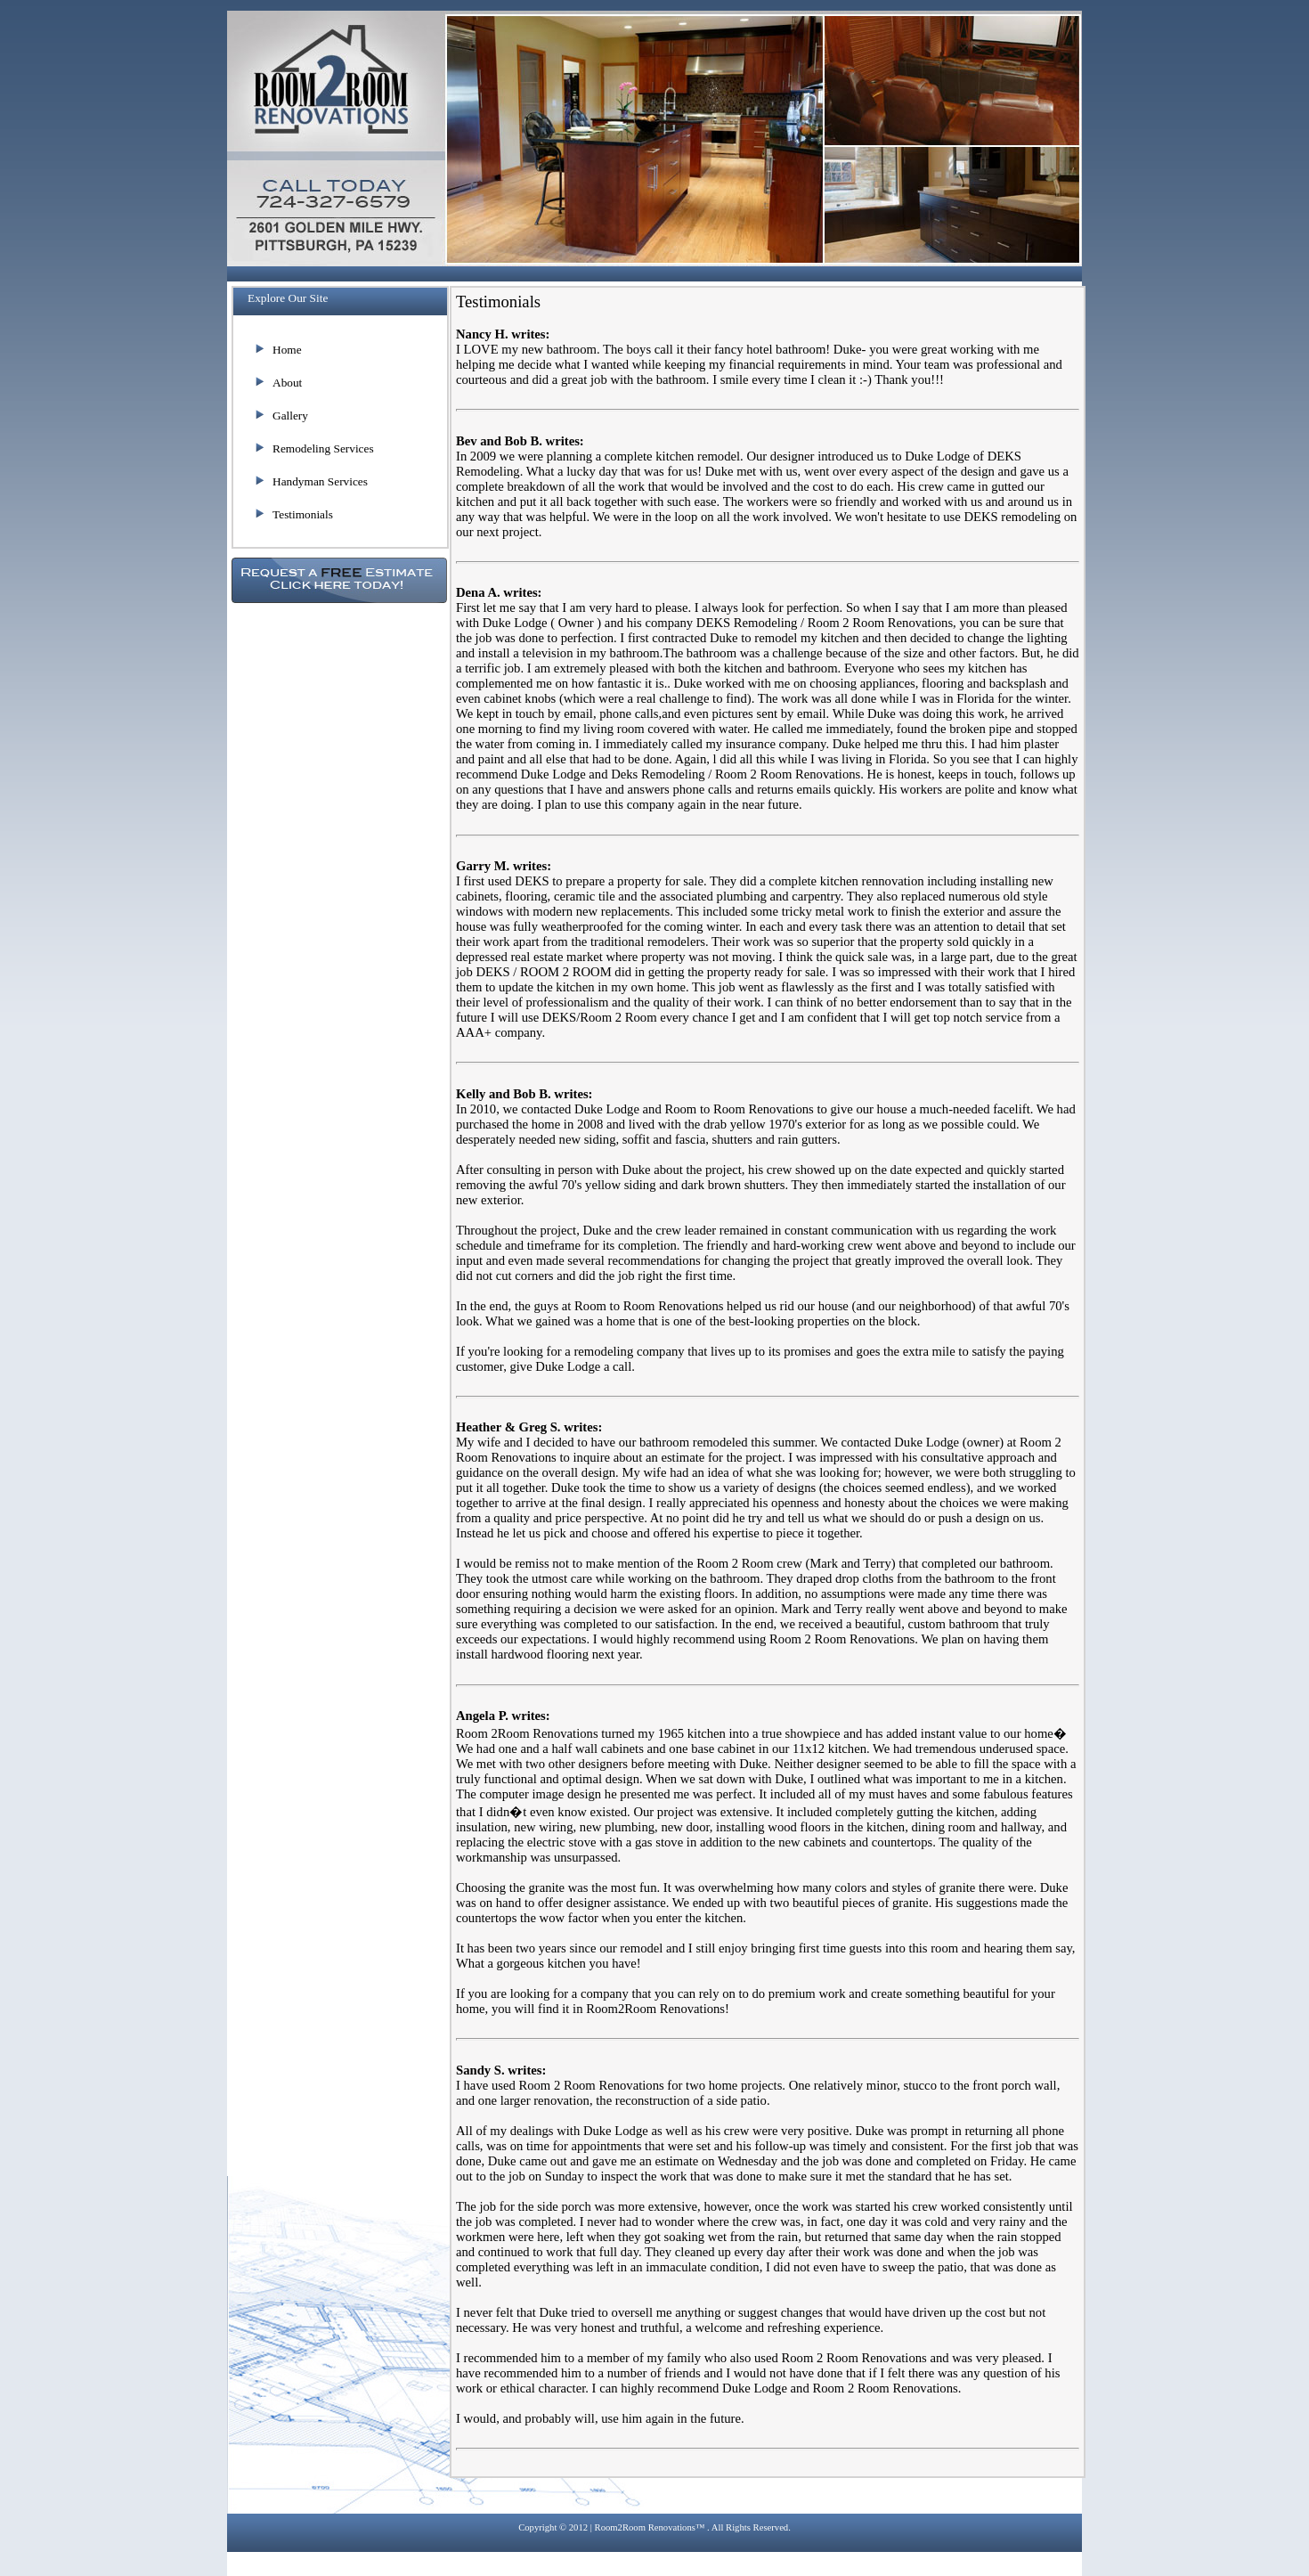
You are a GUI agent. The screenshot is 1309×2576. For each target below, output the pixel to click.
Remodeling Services (323, 448)
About (287, 382)
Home (287, 349)
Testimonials (302, 514)
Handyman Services (320, 481)
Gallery (290, 415)
